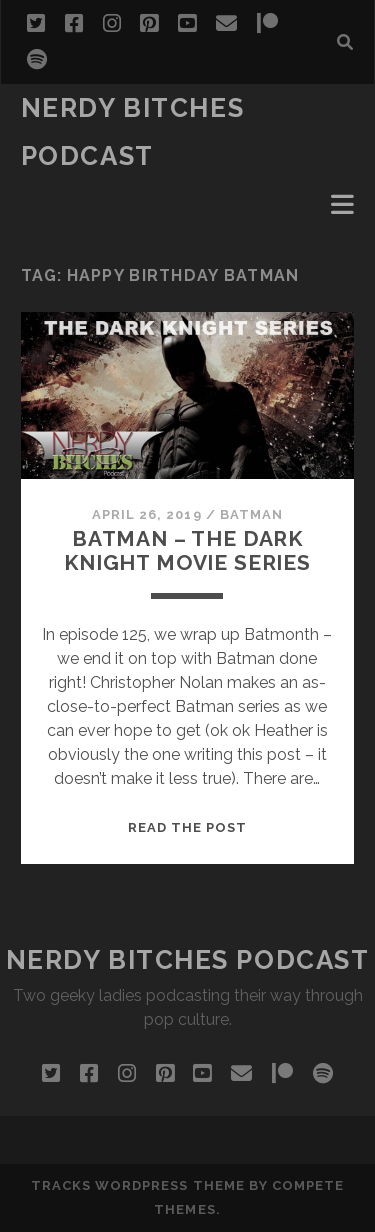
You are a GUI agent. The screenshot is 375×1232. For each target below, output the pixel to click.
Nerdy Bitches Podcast (188, 960)
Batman (251, 514)
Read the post (188, 827)
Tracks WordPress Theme (138, 1185)
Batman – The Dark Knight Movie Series (187, 550)
